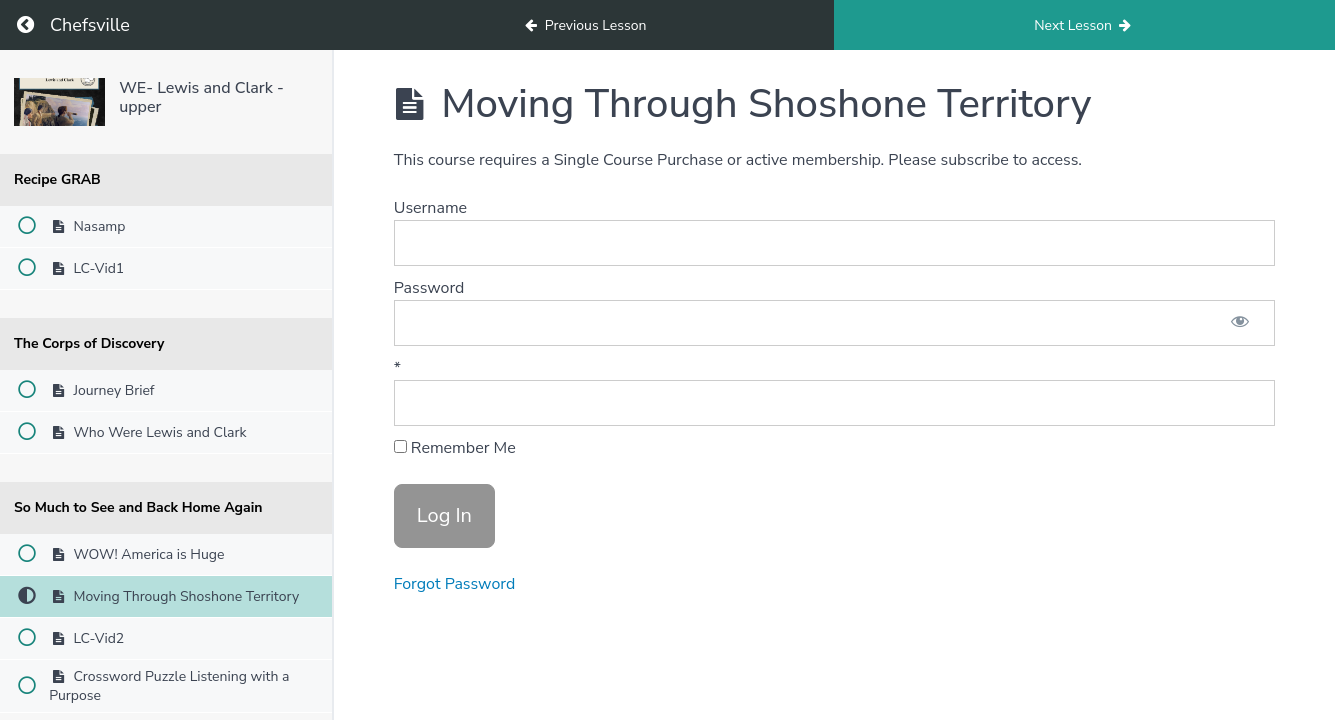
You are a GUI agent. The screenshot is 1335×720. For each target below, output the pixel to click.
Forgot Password (455, 584)
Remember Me (455, 448)
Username (430, 208)
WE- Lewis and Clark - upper (201, 97)
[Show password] (1240, 323)
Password (429, 288)
